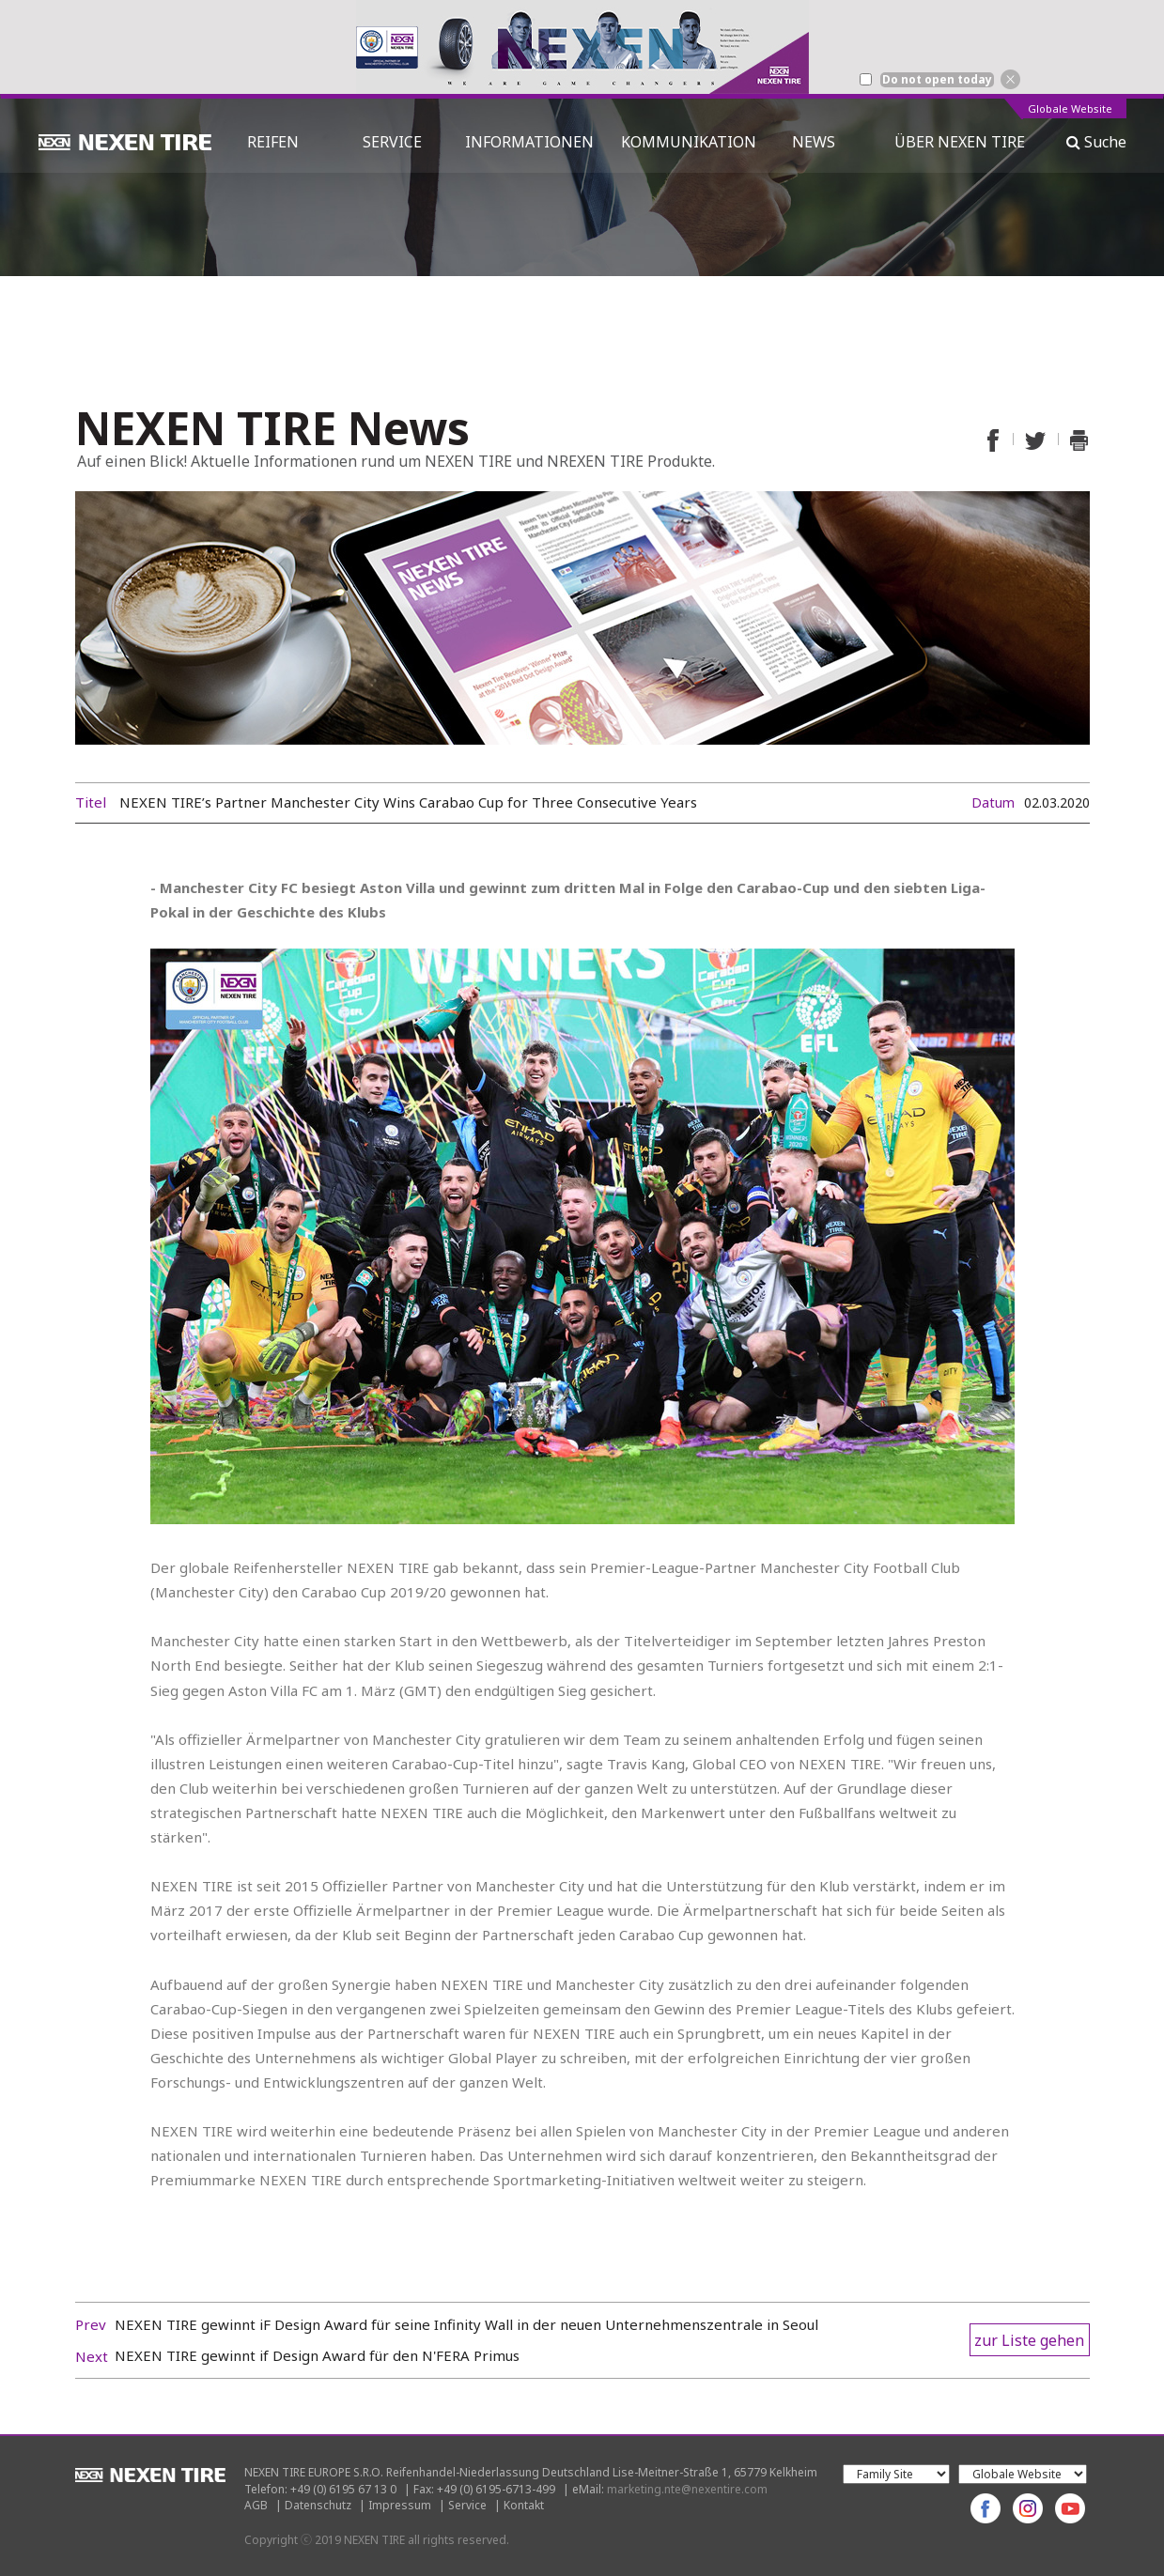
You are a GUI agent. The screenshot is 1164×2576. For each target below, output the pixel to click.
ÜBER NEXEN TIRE (959, 141)
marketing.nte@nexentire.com (687, 2489)
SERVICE (392, 141)
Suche (1096, 141)
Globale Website (1070, 109)
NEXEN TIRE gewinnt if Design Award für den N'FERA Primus (317, 2355)
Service (467, 2505)
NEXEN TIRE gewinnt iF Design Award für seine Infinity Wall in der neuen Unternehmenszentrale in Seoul (466, 2324)
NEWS (821, 141)
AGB (256, 2505)
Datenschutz (318, 2505)
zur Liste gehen (1029, 2340)
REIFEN (273, 141)
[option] (582, 47)
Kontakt (524, 2505)
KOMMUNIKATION (688, 141)
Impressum (399, 2505)
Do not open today (937, 79)
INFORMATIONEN (529, 141)
